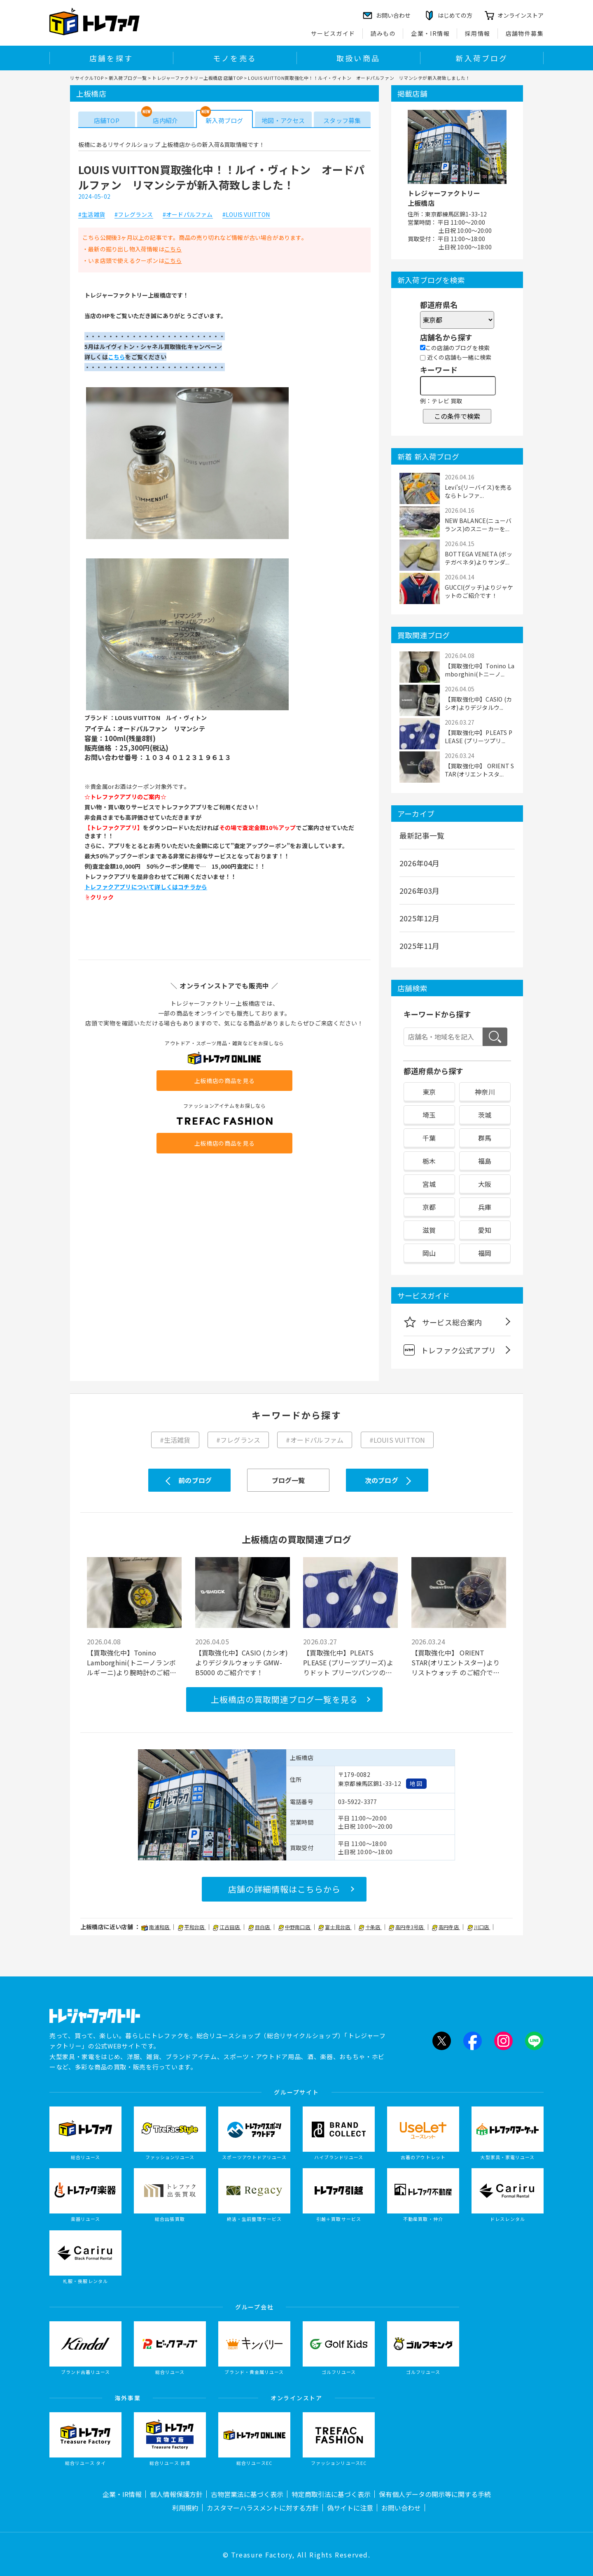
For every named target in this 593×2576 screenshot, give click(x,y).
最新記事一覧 (421, 835)
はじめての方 (455, 15)
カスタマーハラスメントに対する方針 (263, 2508)
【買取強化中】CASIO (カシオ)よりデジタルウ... (478, 703)
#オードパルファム (188, 215)
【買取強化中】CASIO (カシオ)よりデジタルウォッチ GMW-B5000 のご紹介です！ (241, 1662)
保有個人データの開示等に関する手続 (435, 2494)
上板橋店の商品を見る (224, 1080)
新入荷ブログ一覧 (128, 77)
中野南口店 (294, 1926)
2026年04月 (419, 863)
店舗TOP (106, 120)
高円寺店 (446, 1926)
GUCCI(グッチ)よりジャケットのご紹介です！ (479, 591)
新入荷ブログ (481, 58)
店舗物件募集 (525, 33)
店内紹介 (165, 120)
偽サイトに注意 (350, 2508)
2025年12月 (419, 918)
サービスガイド (333, 33)
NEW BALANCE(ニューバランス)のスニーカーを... (478, 524)
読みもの (383, 33)
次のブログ (381, 1480)
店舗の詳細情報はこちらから (284, 1889)
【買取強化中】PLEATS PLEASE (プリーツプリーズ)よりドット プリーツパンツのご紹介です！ (348, 1662)
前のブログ (195, 1480)
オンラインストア (520, 15)
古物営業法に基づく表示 (247, 2494)
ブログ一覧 (288, 1480)
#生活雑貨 (91, 215)
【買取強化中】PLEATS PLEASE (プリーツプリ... (478, 736)
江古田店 (227, 1926)
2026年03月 (419, 890)
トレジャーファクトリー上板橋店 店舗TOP (197, 77)
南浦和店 (155, 1926)
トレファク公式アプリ (450, 1349)
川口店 (478, 1926)
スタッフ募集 (342, 120)
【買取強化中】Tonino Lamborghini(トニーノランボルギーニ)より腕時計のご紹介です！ (131, 1662)
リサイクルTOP (86, 77)
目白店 (259, 1926)
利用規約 (185, 2508)
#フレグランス (133, 215)
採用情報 (477, 33)
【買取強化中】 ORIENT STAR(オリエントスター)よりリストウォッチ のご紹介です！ (455, 1662)
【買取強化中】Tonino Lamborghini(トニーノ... (479, 670)
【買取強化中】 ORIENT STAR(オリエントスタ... (479, 770)
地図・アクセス (283, 120)
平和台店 (192, 1926)
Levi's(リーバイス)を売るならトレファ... (478, 491)
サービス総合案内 (443, 1322)
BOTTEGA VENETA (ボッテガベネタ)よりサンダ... (479, 558)
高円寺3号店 (407, 1926)
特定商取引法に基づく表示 (331, 2494)
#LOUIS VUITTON (246, 215)
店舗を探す (111, 58)
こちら (173, 249)
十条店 (370, 1926)
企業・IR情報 (430, 33)
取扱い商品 (358, 58)
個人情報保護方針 (176, 2494)
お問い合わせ (401, 2508)
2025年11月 (419, 945)
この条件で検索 (457, 416)
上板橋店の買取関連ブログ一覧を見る (284, 1699)
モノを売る (235, 58)
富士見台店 (334, 1926)
